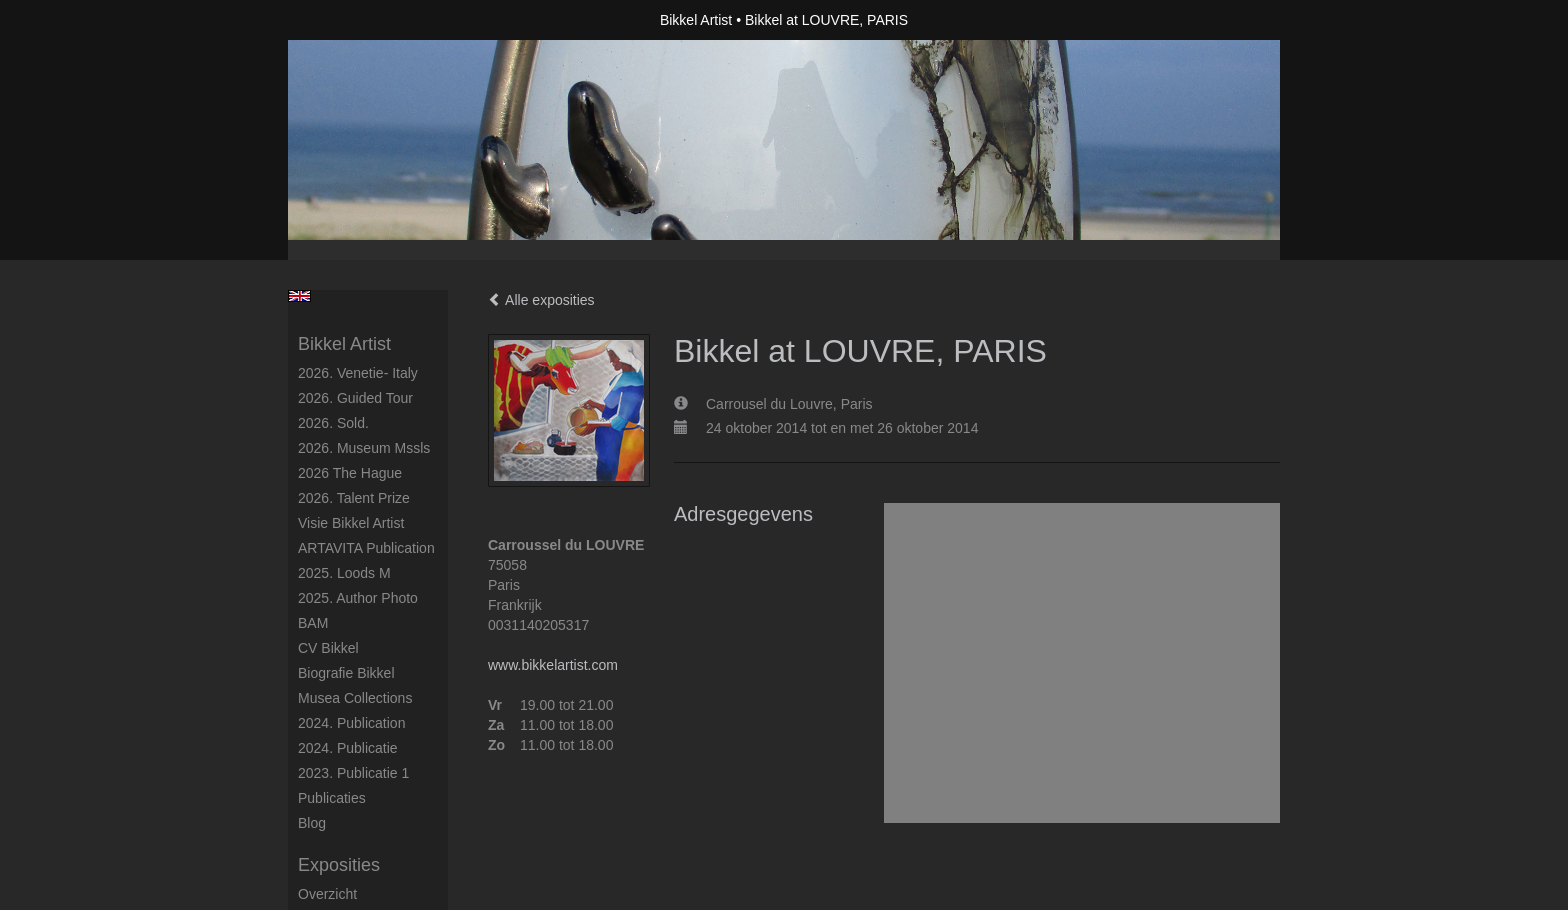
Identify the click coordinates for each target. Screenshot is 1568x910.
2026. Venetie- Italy (358, 373)
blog (312, 823)
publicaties (332, 798)
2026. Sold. (333, 423)
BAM (313, 623)
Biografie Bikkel (346, 673)
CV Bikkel (328, 648)
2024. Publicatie (348, 748)
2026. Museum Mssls (364, 448)
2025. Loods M (344, 573)
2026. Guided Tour (355, 398)
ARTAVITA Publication (366, 548)
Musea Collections (355, 698)
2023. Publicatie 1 (353, 773)
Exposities (339, 865)
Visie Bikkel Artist (351, 523)
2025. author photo (358, 598)
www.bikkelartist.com (553, 665)
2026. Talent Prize (354, 498)
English (299, 296)
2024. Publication (351, 723)
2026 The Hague (350, 473)
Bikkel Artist (696, 20)
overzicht (327, 894)
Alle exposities (541, 300)
